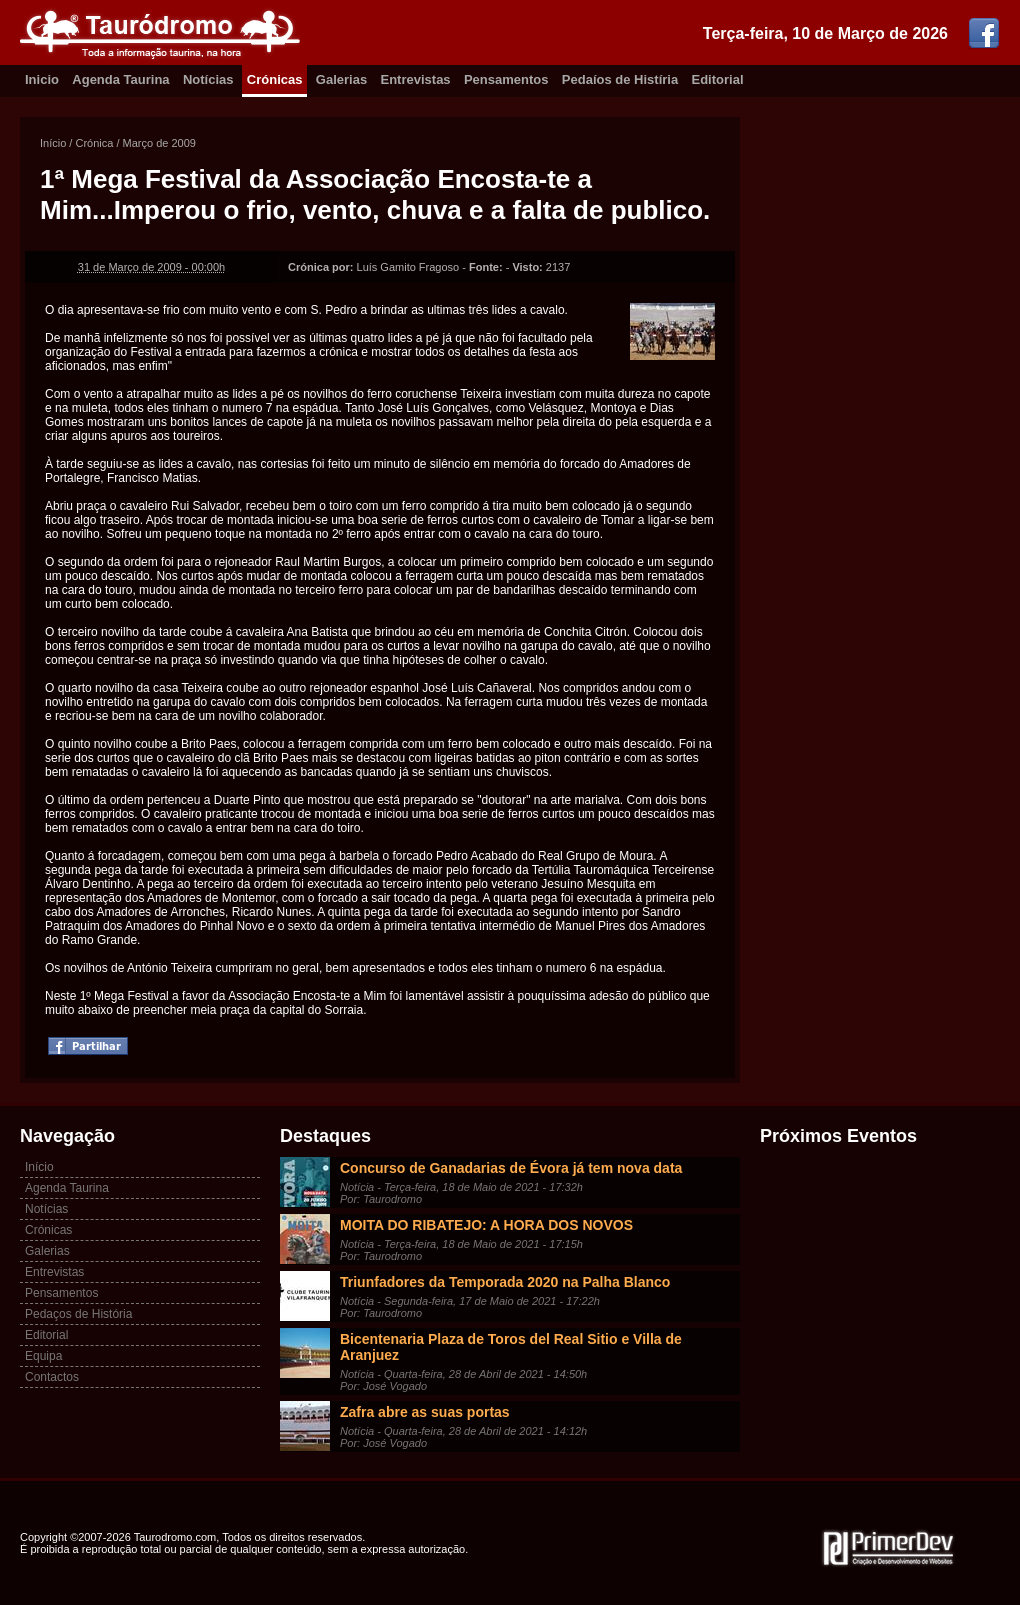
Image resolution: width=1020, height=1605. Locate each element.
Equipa (43, 1356)
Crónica (94, 143)
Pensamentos (506, 79)
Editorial (718, 79)
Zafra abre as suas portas (425, 1412)
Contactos (52, 1377)
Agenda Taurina (120, 79)
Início (53, 143)
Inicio (42, 79)
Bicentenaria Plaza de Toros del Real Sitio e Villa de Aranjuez (511, 1347)
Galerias (341, 79)
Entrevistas (416, 79)
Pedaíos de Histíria (620, 79)
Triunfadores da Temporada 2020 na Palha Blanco (505, 1282)
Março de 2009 (159, 143)
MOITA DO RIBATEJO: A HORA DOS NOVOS (486, 1225)
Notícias (208, 79)
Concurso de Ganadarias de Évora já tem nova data (511, 1168)
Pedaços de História (78, 1314)
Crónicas (275, 79)
